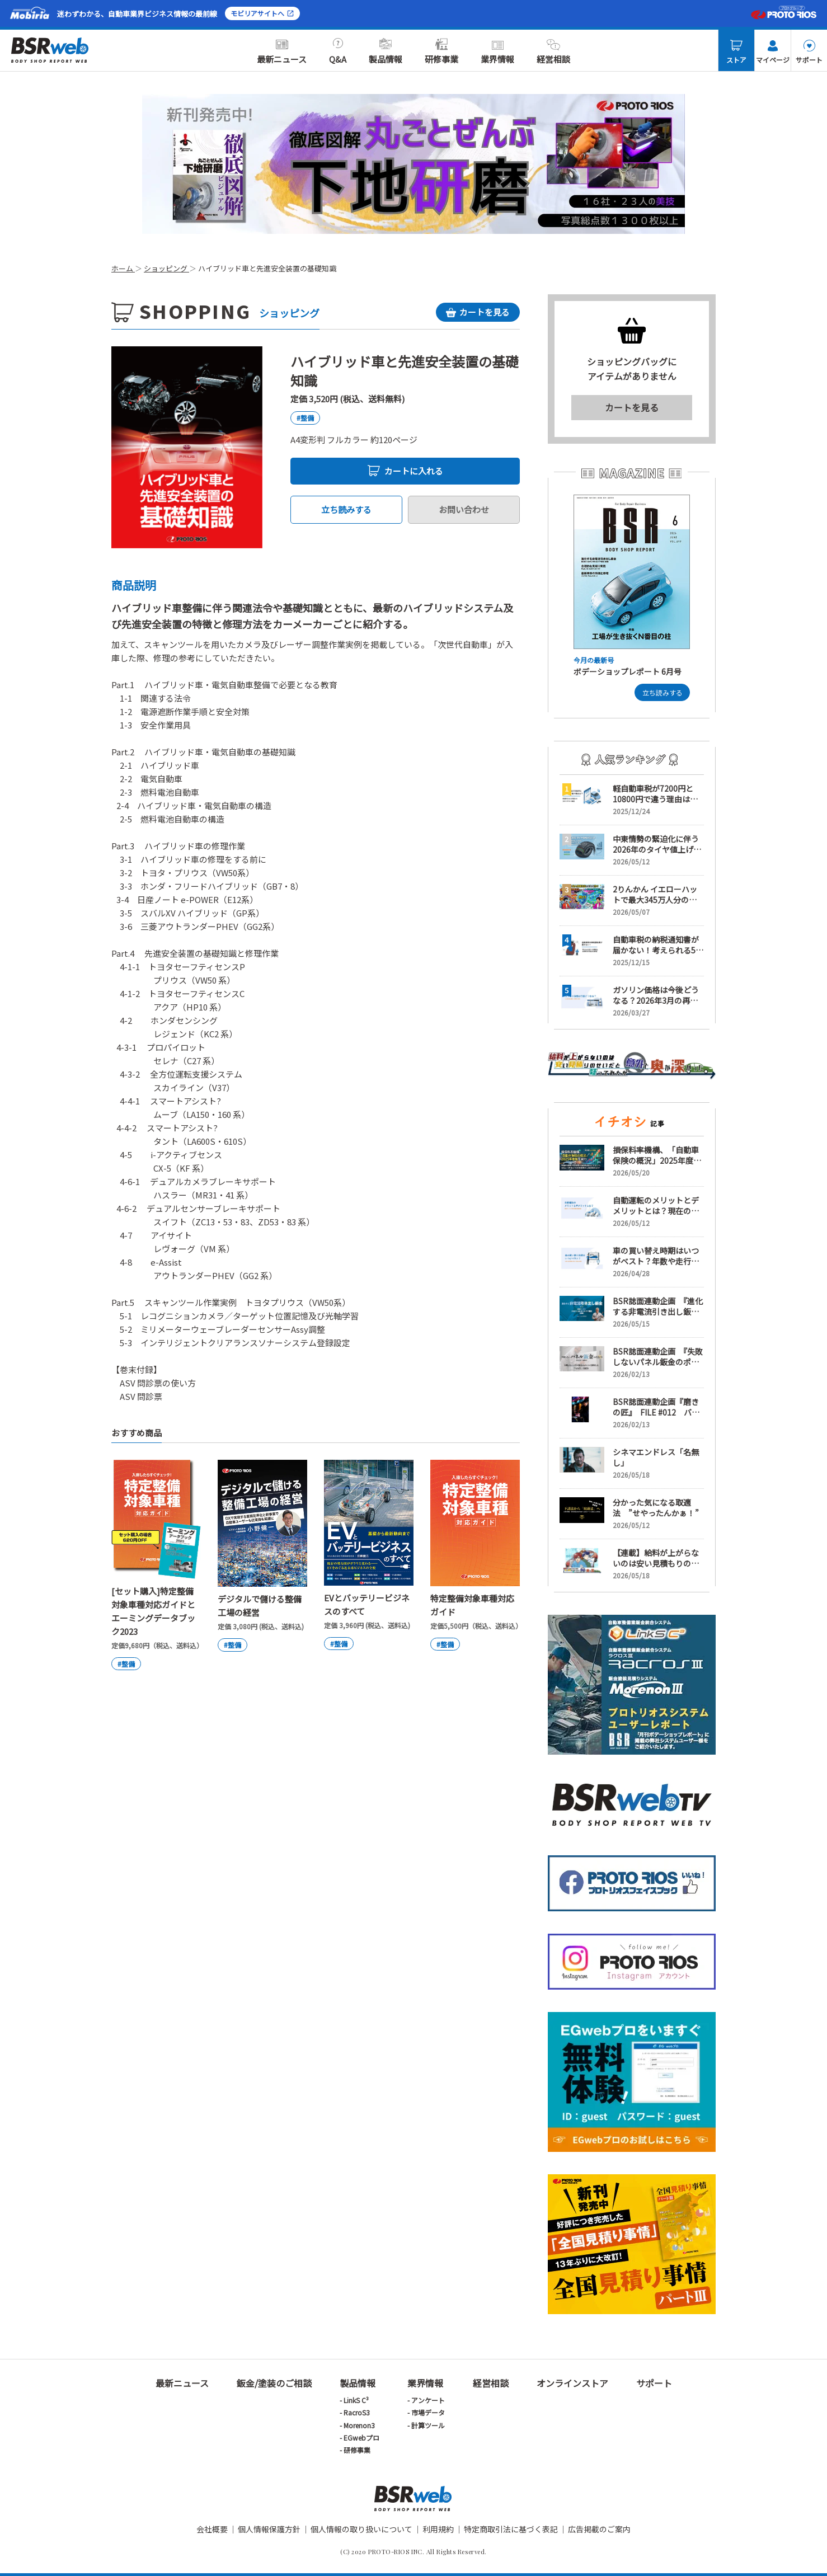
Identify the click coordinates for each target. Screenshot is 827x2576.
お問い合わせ (464, 509)
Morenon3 (359, 2425)
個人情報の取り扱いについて (361, 2529)
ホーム (123, 268)
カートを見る (632, 407)
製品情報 (385, 51)
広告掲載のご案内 (599, 2529)
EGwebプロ (361, 2437)
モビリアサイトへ (262, 13)
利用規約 (438, 2529)
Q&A (337, 51)
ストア (736, 52)
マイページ (773, 52)
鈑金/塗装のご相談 (274, 2383)
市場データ (428, 2412)
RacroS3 (357, 2412)
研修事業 (441, 51)
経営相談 (553, 51)
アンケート (428, 2400)
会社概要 (212, 2529)
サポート (809, 52)
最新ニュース (282, 51)
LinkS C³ (356, 2400)
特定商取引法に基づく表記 (511, 2529)
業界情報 (497, 51)
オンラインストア (572, 2383)
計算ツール (428, 2425)
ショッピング (166, 268)
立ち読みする (346, 509)
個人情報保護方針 (269, 2529)
